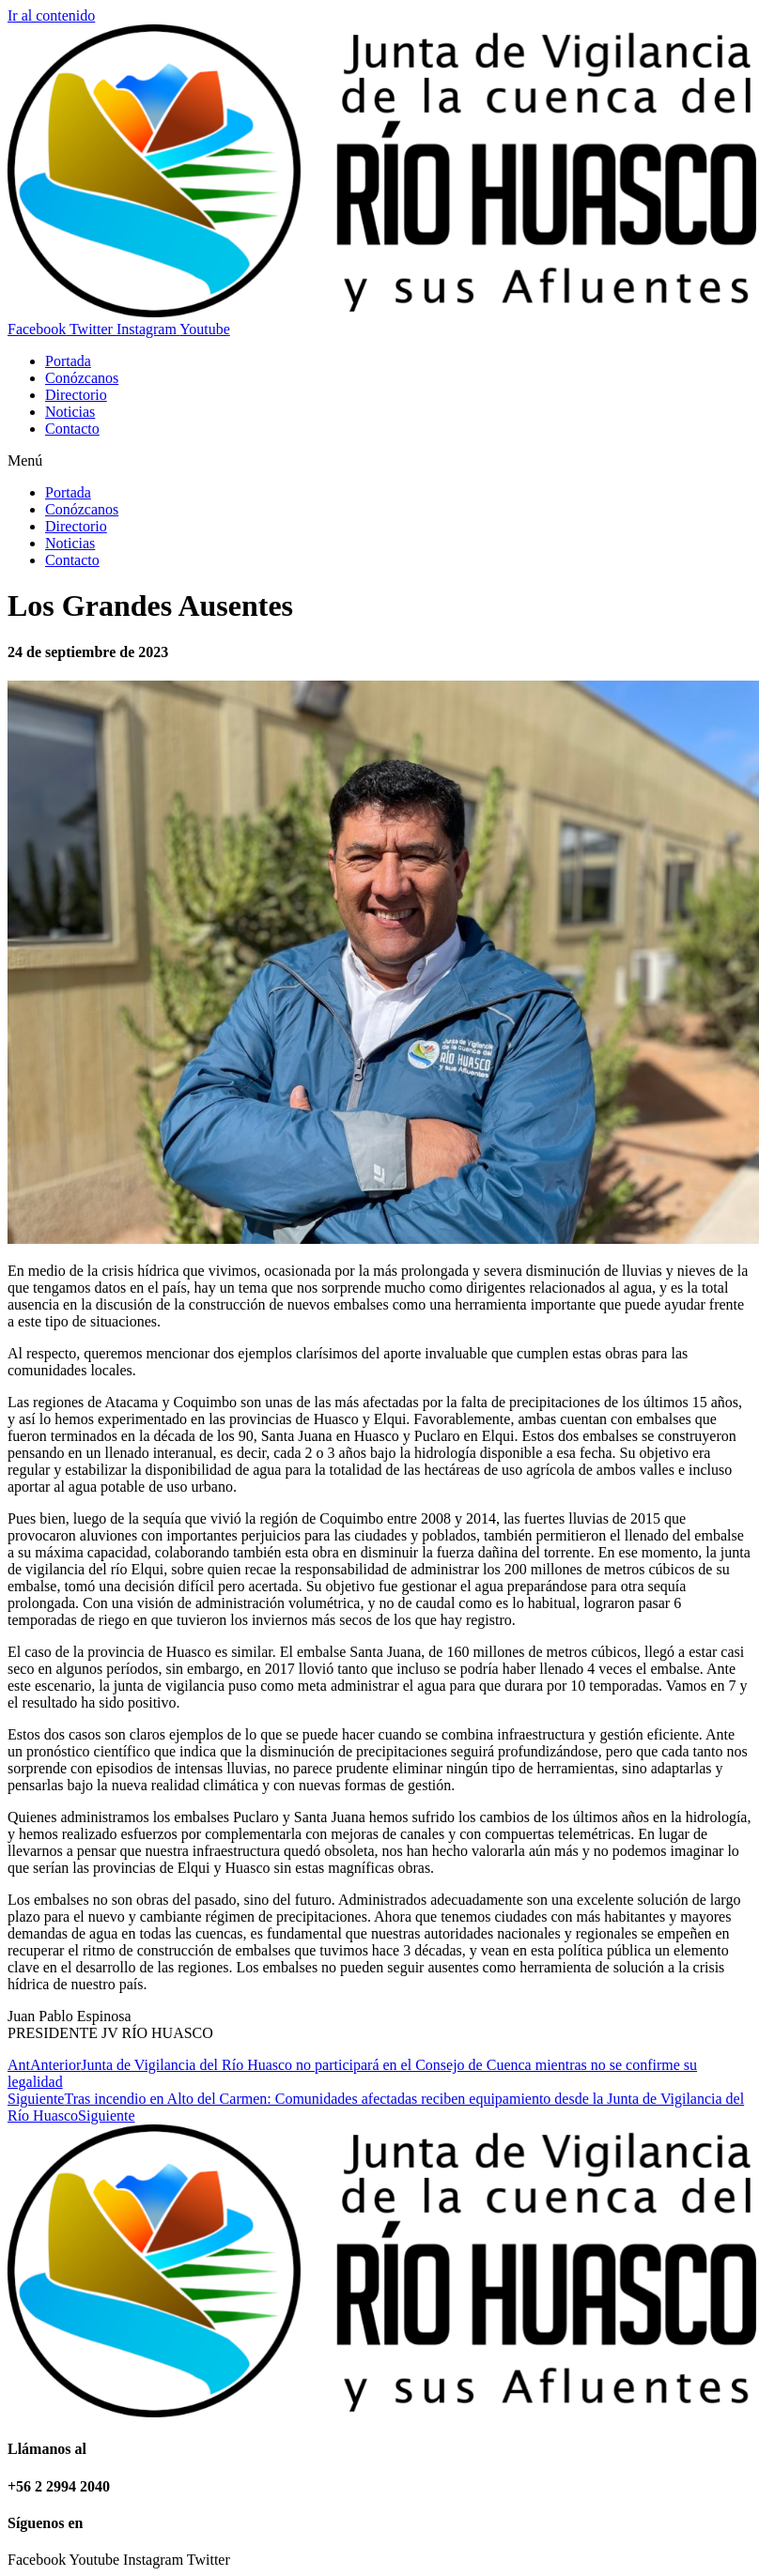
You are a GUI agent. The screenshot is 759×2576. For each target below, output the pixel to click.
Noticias (70, 412)
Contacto (72, 429)
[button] (379, 460)
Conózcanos (81, 378)
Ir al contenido (51, 15)
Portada (68, 361)
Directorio (76, 395)
